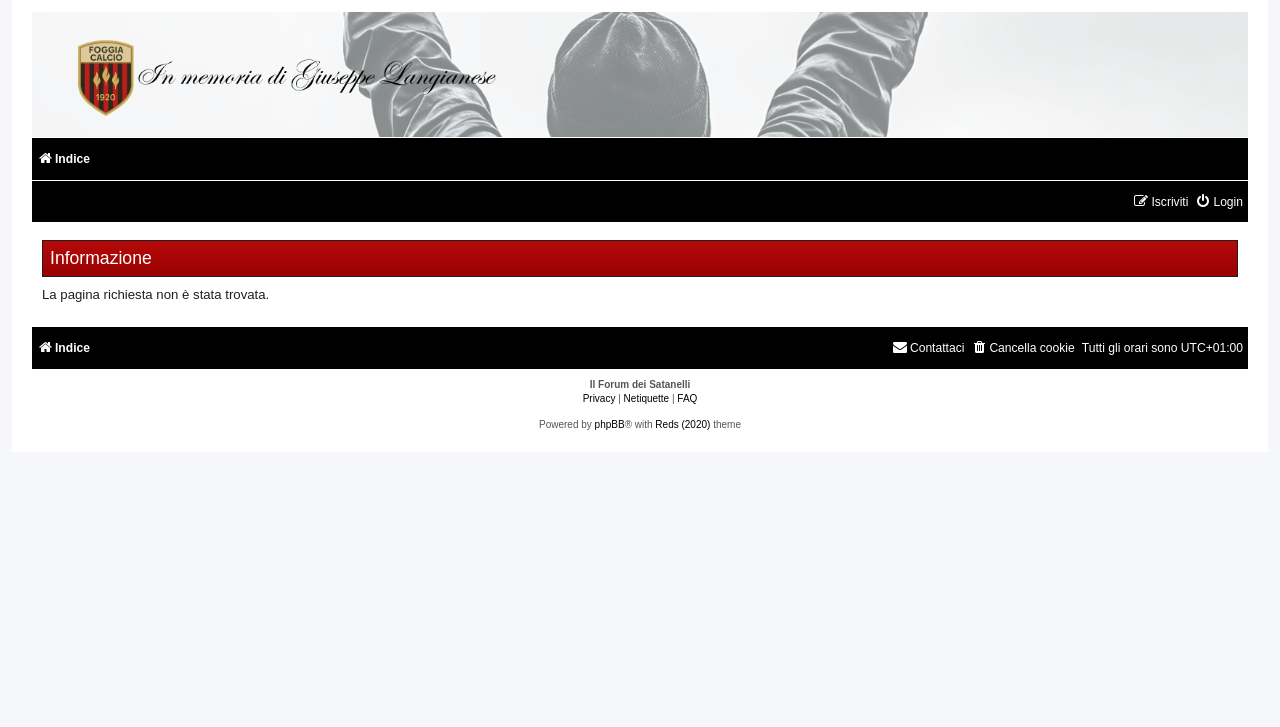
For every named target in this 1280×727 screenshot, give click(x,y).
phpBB (610, 424)
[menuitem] (1219, 202)
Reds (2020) (682, 424)
